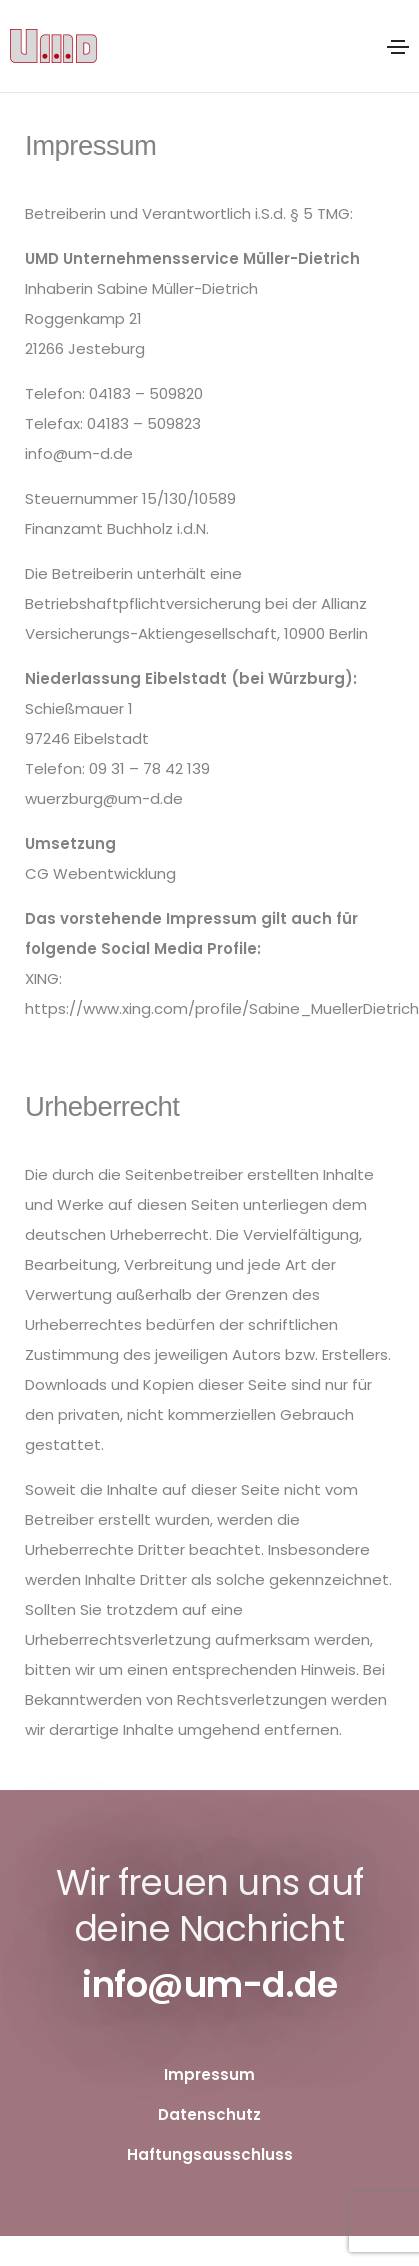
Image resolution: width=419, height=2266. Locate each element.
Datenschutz (209, 2114)
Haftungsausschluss (210, 2154)
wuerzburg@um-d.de (104, 798)
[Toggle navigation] (398, 47)
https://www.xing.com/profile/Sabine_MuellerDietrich (222, 1008)
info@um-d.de (79, 453)
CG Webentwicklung (100, 873)
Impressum (209, 2074)
